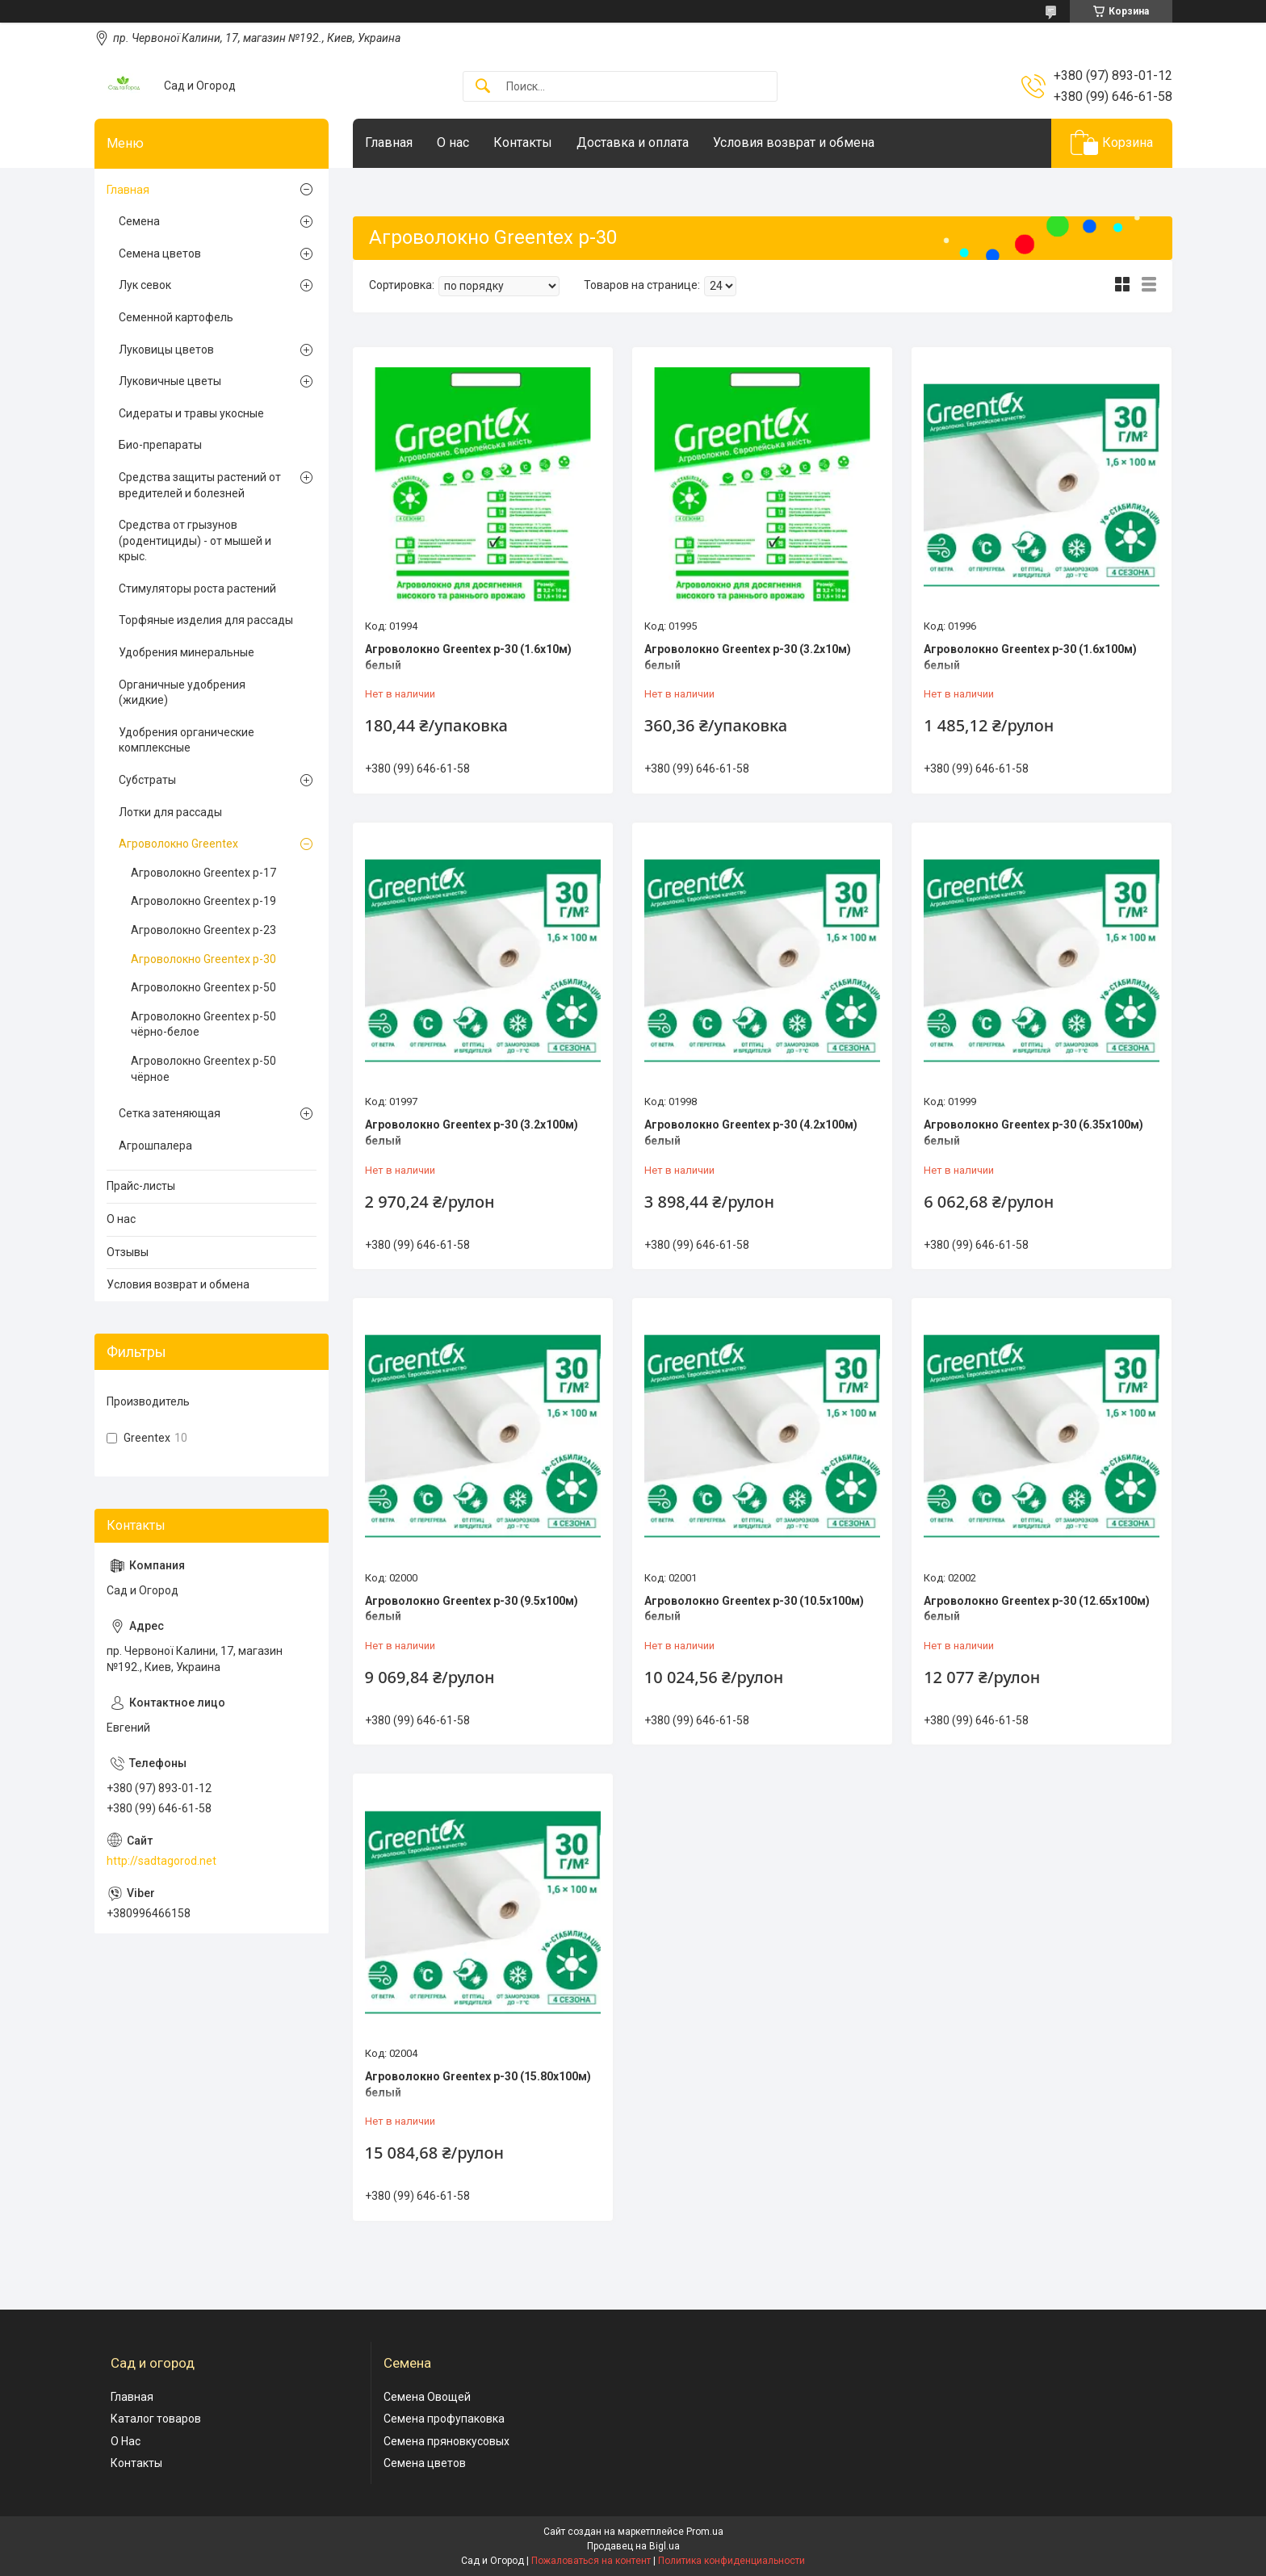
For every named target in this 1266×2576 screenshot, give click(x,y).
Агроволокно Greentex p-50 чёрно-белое (203, 1024)
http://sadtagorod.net (161, 1860)
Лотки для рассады (170, 812)
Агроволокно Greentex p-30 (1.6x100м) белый (1030, 657)
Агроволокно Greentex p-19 (203, 900)
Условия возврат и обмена (793, 142)
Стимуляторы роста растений (197, 588)
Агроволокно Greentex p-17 (203, 872)
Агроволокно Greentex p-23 (203, 930)
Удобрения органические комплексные (186, 740)
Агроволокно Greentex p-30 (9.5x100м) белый (471, 1608)
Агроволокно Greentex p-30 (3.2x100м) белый (471, 1132)
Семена (139, 221)
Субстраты (147, 779)
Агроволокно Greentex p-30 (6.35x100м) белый (1033, 1132)
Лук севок (145, 285)
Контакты (522, 142)
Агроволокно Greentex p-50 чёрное (203, 1068)
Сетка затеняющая (169, 1113)
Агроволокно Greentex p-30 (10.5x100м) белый (754, 1608)
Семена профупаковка (444, 2418)
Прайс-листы (141, 1185)
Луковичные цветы (170, 381)
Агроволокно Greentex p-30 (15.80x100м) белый (478, 2084)
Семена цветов (160, 253)
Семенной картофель (176, 317)
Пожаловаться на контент (591, 2560)
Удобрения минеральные (186, 652)
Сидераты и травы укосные (191, 413)
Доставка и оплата (632, 142)
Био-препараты (160, 444)
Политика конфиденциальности (731, 2560)
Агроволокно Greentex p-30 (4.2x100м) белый (750, 1132)
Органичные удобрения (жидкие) (182, 692)
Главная (389, 142)
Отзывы (128, 1252)
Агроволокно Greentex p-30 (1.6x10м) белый (468, 657)
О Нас (125, 2441)
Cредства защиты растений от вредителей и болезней (200, 485)
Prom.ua (704, 2531)
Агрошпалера (155, 1145)
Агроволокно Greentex (178, 843)
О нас (453, 142)
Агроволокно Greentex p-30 (203, 959)
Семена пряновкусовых (446, 2441)
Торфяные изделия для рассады (206, 620)
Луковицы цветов (166, 349)
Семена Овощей (427, 2396)
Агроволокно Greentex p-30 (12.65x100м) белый (1037, 1608)
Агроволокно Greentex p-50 (203, 987)
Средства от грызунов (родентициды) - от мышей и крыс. (195, 540)
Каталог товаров (156, 2418)
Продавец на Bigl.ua (633, 2546)
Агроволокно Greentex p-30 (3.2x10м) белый (747, 657)
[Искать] (483, 86)
